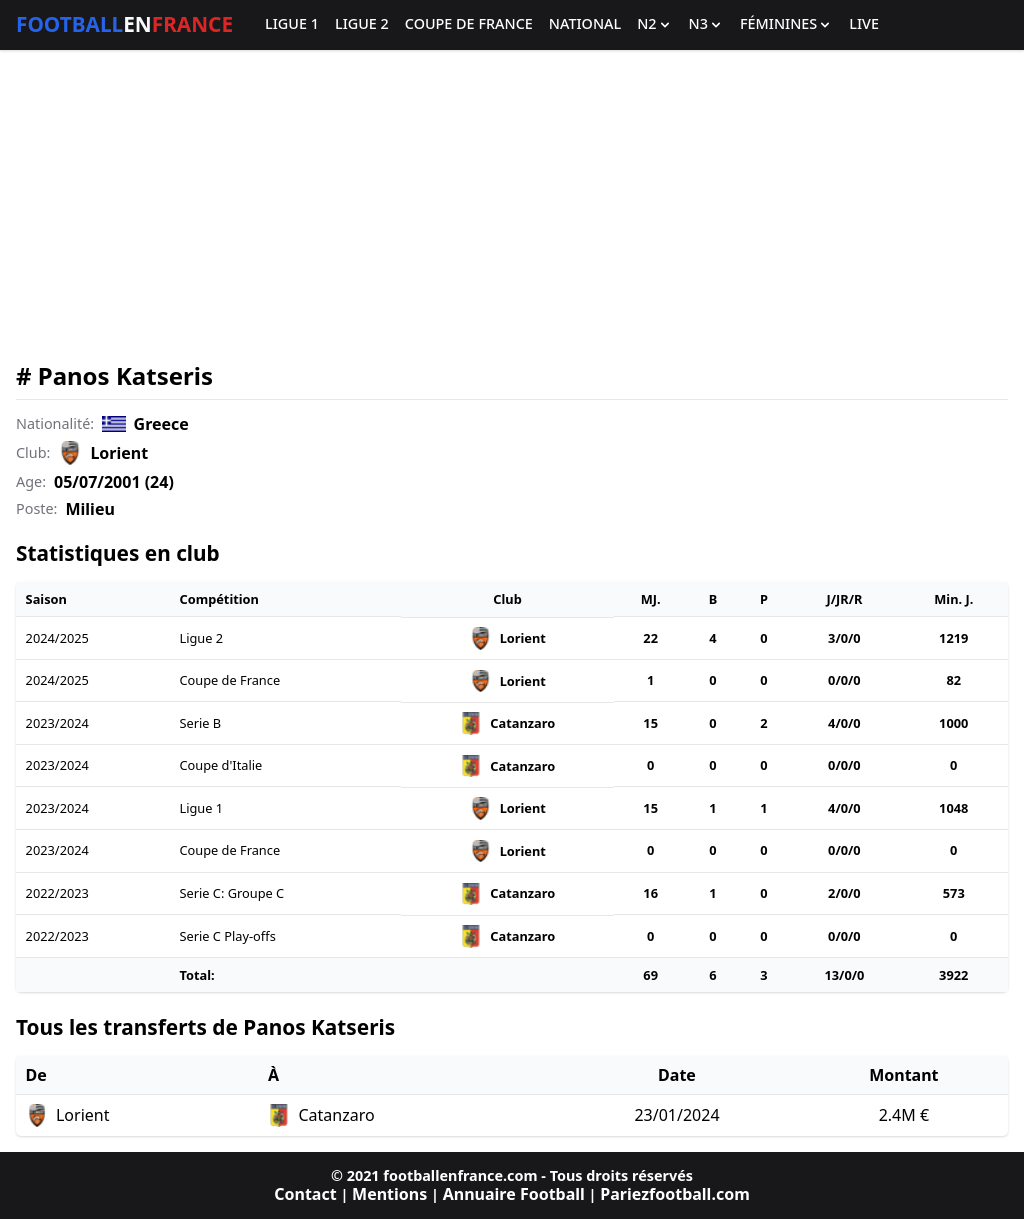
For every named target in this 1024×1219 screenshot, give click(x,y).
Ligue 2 (362, 24)
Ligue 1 (292, 24)
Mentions (389, 1194)
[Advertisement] (512, 206)
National (585, 24)
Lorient (119, 453)
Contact (305, 1194)
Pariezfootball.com (674, 1194)
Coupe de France (469, 24)
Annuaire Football (514, 1194)
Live (864, 24)
